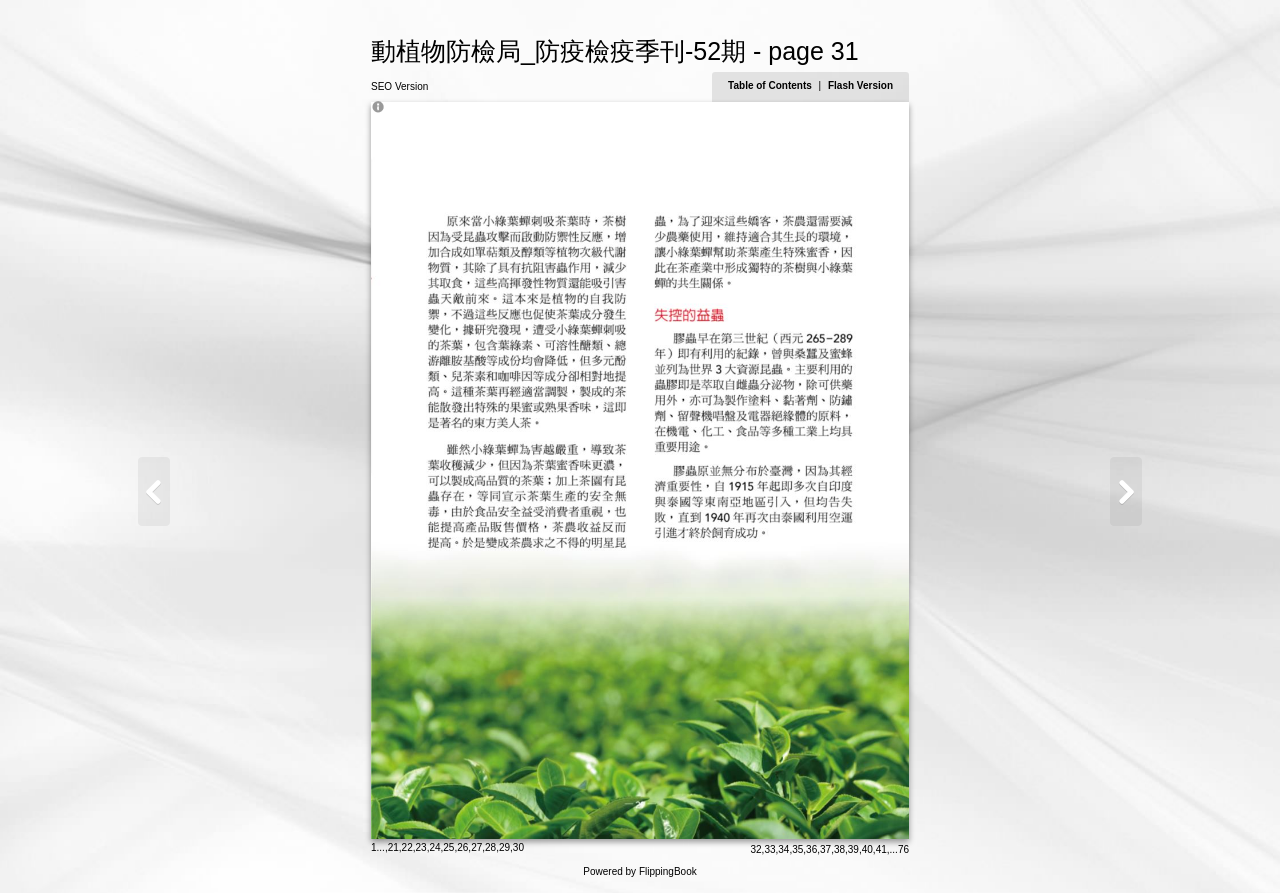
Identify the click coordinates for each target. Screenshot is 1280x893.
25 (448, 847)
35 (797, 849)
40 (867, 849)
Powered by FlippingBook (639, 871)
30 (518, 847)
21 (393, 847)
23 (421, 847)
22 (407, 847)
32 (755, 849)
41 (881, 849)
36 (811, 849)
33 (769, 849)
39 (853, 849)
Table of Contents (771, 85)
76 (903, 849)
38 (839, 849)
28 (490, 847)
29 (504, 847)
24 (434, 847)
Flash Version (860, 85)
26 (462, 847)
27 (476, 847)
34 (783, 849)
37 (825, 849)
